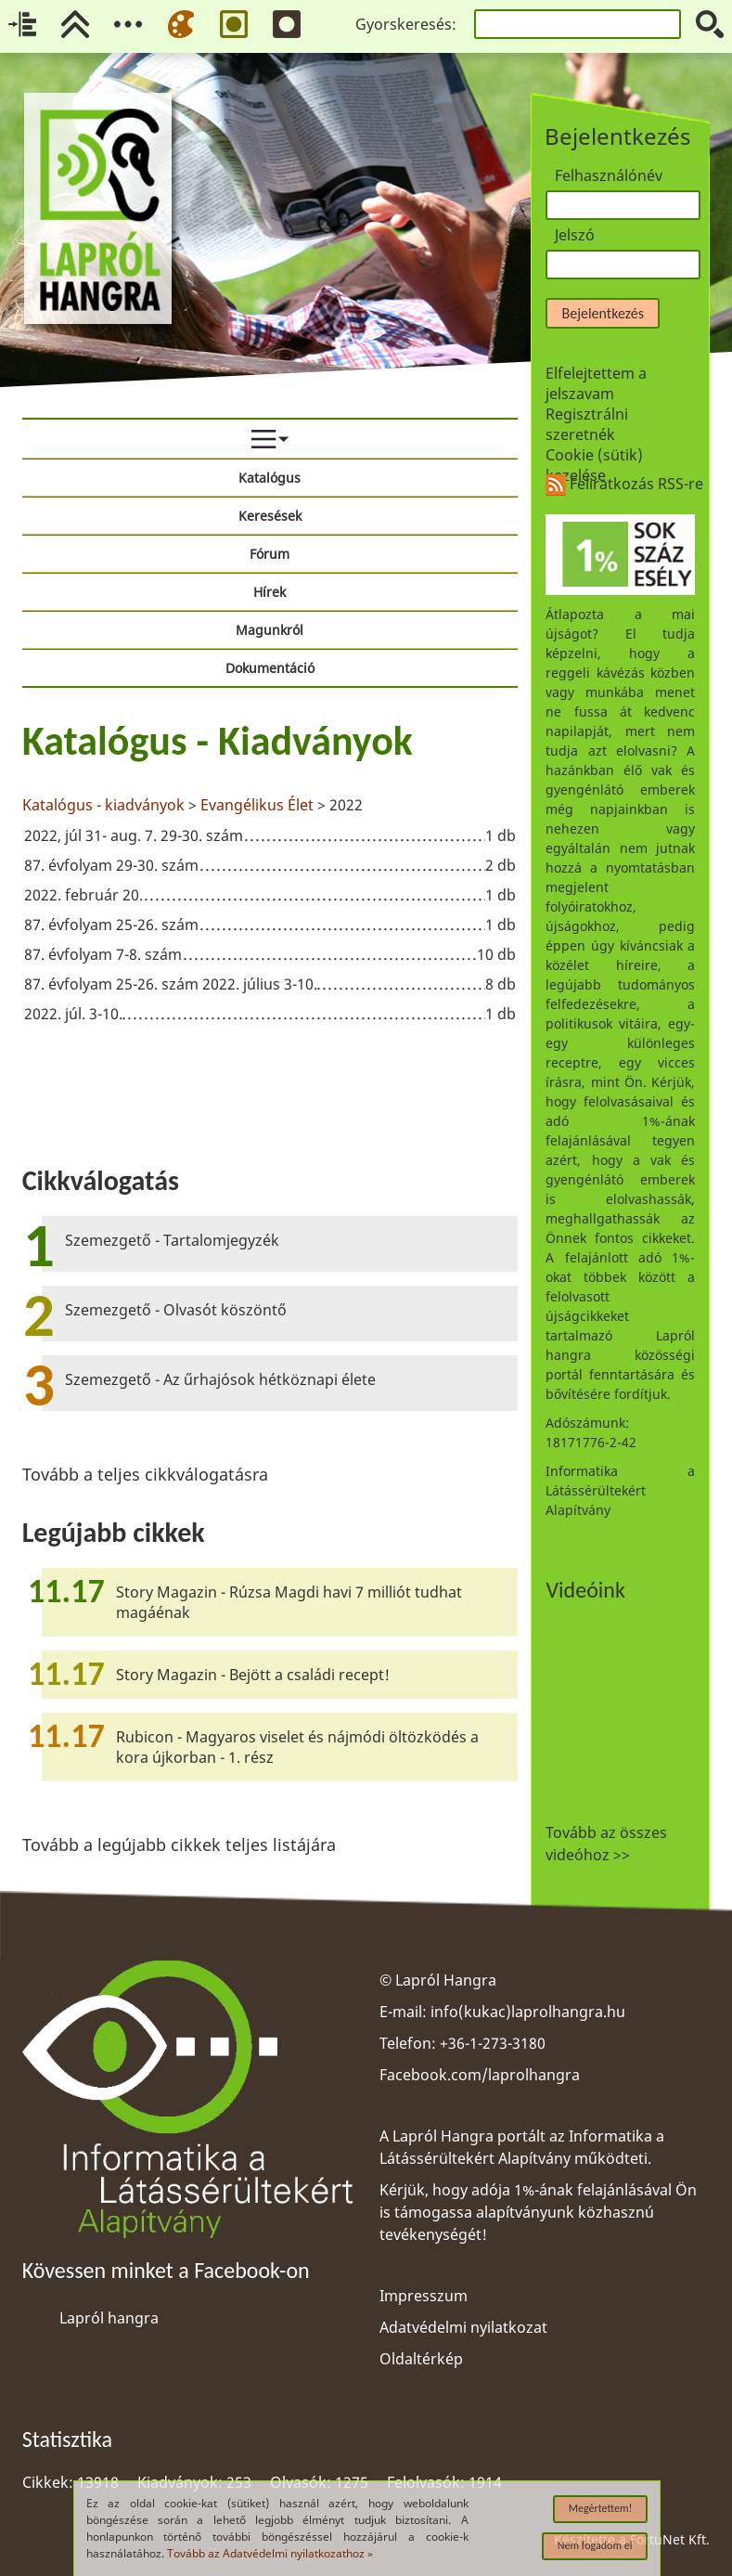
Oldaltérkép (421, 2359)
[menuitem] (270, 439)
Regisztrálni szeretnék (587, 424)
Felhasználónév (608, 175)
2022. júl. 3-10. (73, 1013)
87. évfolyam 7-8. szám (103, 954)
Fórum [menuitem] (269, 554)
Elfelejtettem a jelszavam (596, 383)
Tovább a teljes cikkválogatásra (145, 1474)
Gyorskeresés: (405, 24)
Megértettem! (601, 2508)
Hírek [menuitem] (269, 592)
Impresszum (423, 2295)
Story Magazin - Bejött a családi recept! (253, 1674)
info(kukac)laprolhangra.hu (527, 2011)
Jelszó (575, 235)
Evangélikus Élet (257, 805)
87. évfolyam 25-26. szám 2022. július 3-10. (170, 984)
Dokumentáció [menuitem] (270, 668)
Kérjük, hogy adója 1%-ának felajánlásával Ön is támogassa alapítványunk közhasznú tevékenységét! (538, 2212)
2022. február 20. (83, 895)
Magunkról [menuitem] (269, 630)
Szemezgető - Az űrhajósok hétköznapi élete (220, 1379)
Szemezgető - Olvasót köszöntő (176, 1310)
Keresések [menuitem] (270, 515)
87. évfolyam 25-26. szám (111, 924)
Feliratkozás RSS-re (624, 483)
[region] (270, 874)
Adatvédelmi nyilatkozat (463, 2327)
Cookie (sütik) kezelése (594, 465)
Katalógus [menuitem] (269, 477)
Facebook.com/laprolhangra (479, 2075)
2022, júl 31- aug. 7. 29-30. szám (133, 835)
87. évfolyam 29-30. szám (111, 865)
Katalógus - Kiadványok (217, 741)
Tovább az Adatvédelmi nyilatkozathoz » (270, 2553)
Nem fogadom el (595, 2545)
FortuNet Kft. (670, 2539)
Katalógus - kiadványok (103, 805)
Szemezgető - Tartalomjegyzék (172, 1240)
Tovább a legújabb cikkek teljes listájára (179, 1844)
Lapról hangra (109, 2318)
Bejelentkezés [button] (602, 313)
